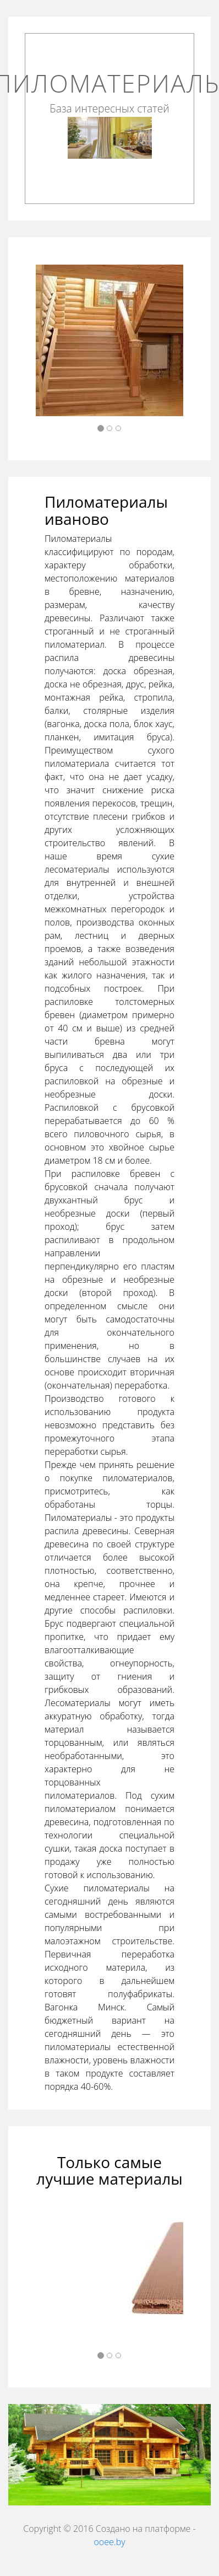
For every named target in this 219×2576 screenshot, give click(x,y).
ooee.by (109, 2542)
